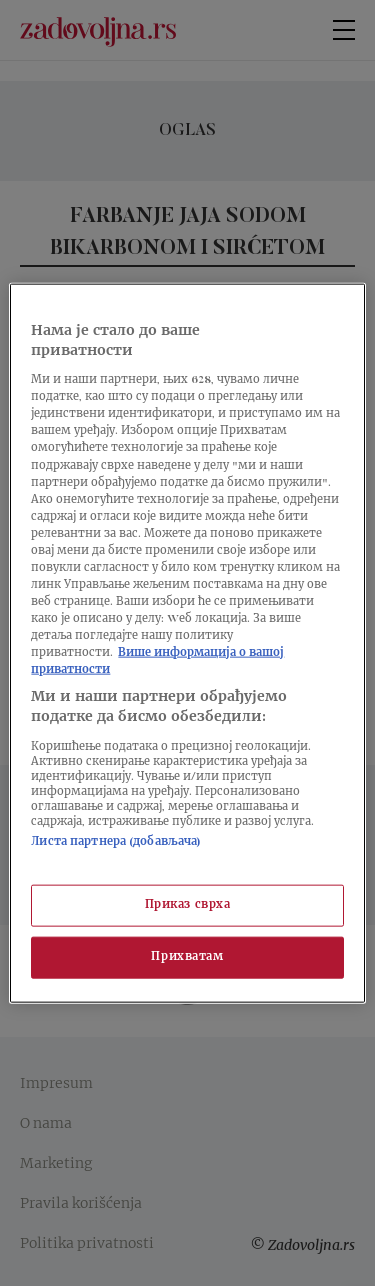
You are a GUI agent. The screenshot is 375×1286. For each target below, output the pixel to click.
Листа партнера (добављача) (116, 841)
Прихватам (187, 956)
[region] (187, 643)
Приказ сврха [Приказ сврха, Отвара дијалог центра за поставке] (188, 905)
